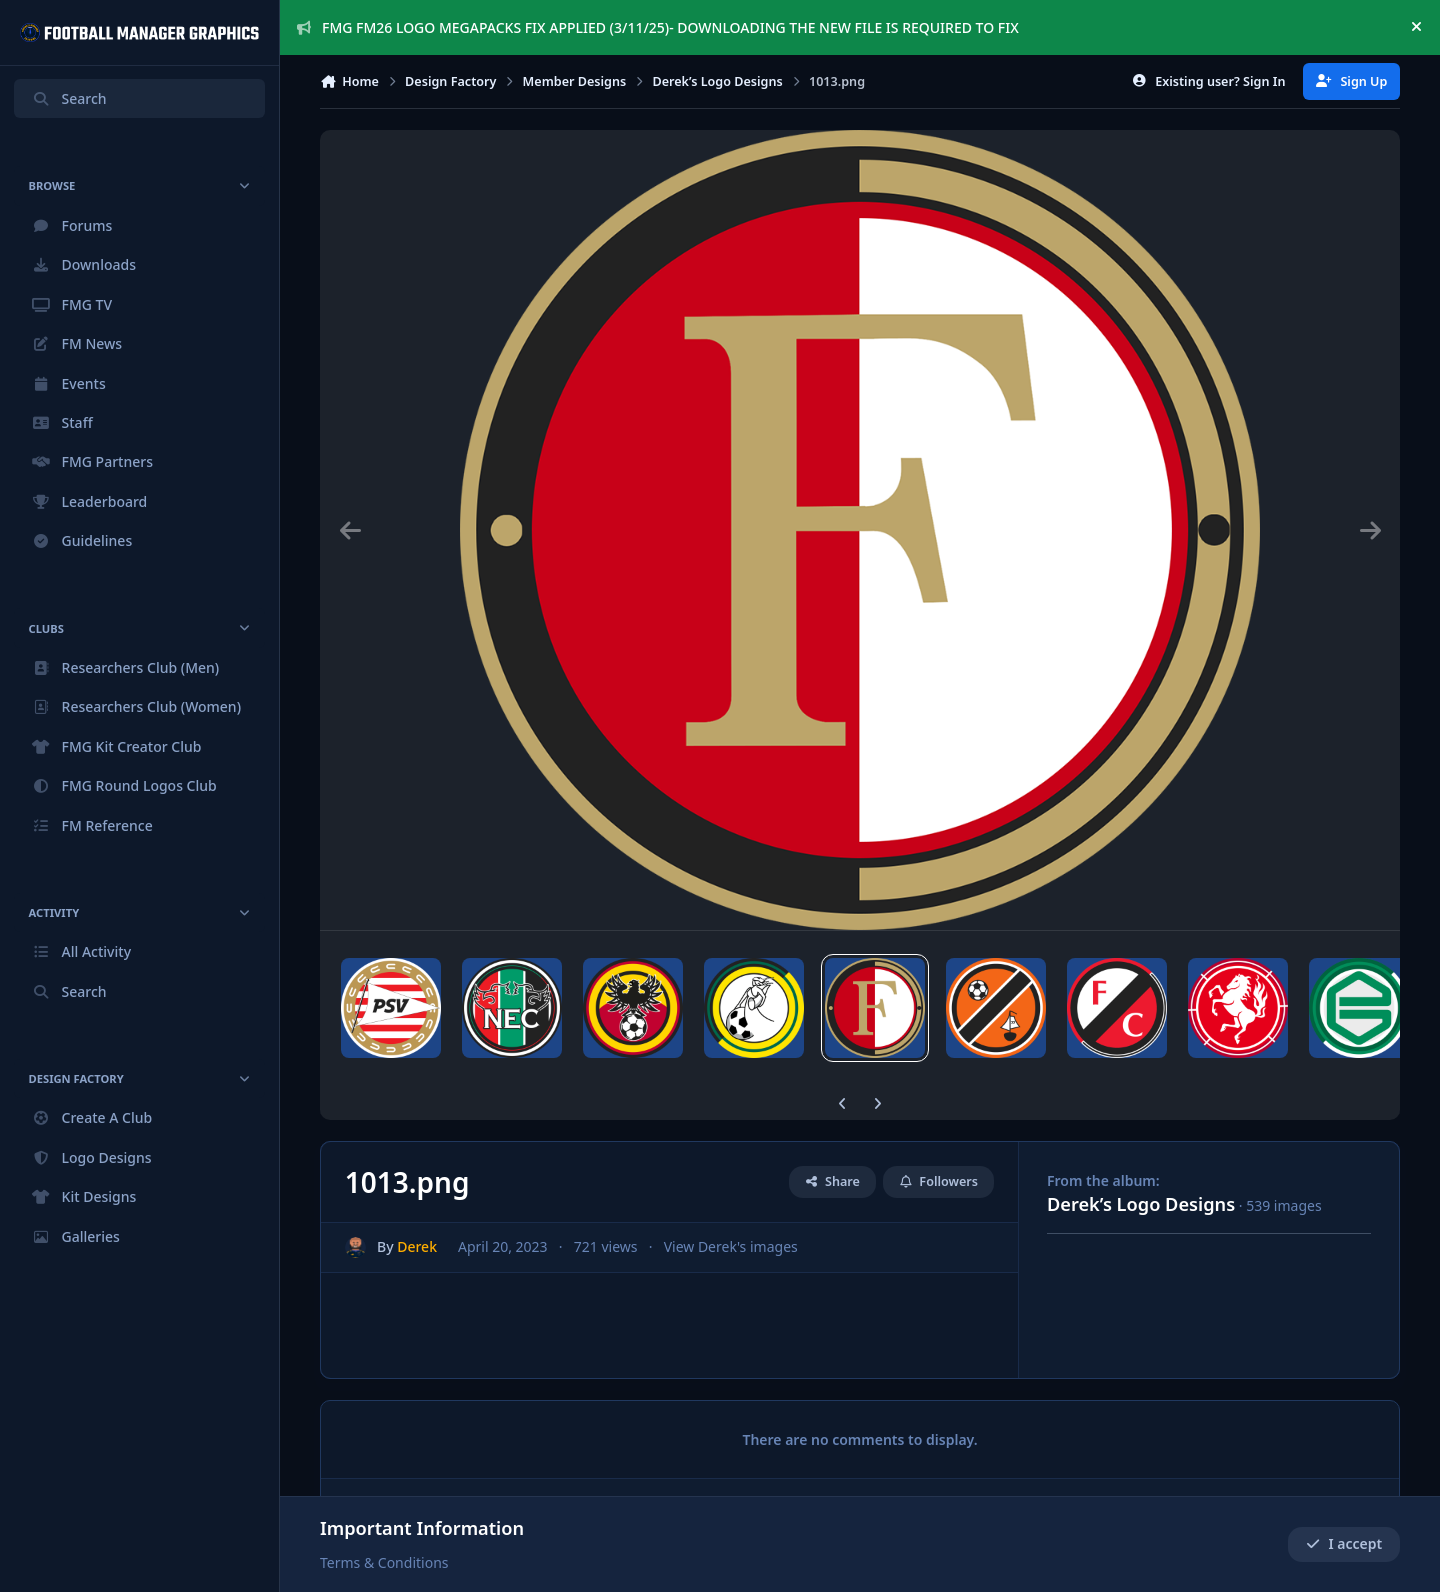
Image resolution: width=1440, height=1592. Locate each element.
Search (69, 98)
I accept (1344, 1544)
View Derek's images (731, 1246)
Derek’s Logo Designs (1141, 1204)
